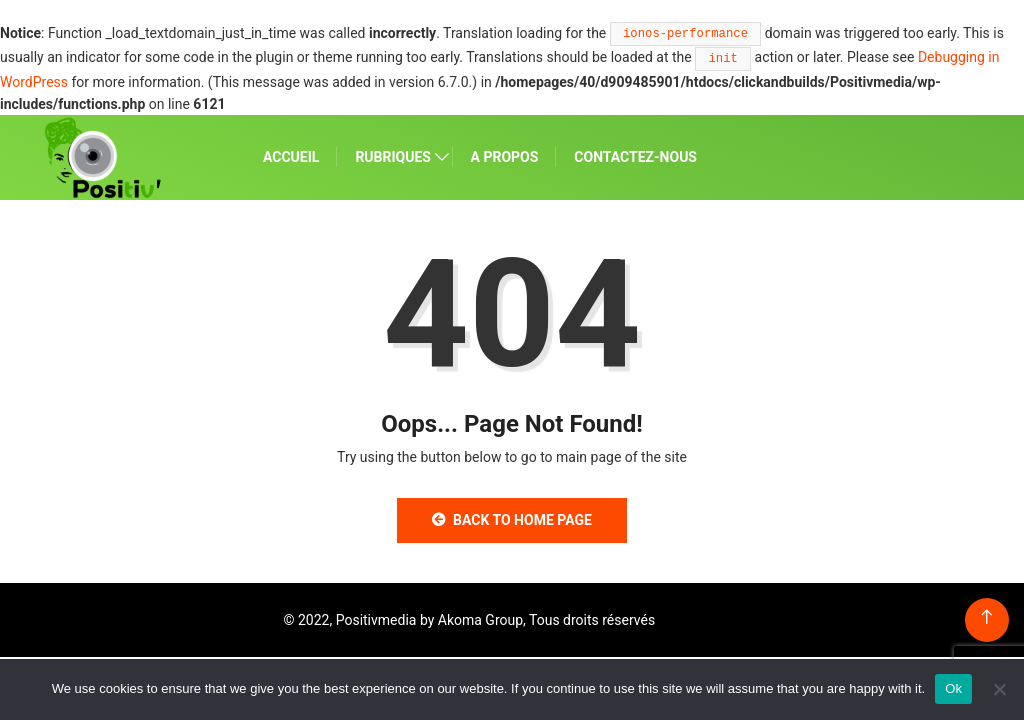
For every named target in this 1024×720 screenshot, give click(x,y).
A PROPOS (505, 157)
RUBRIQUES (393, 157)
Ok (953, 688)
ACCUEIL (291, 157)
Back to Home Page (512, 520)
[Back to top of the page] (986, 617)
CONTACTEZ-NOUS (635, 157)
